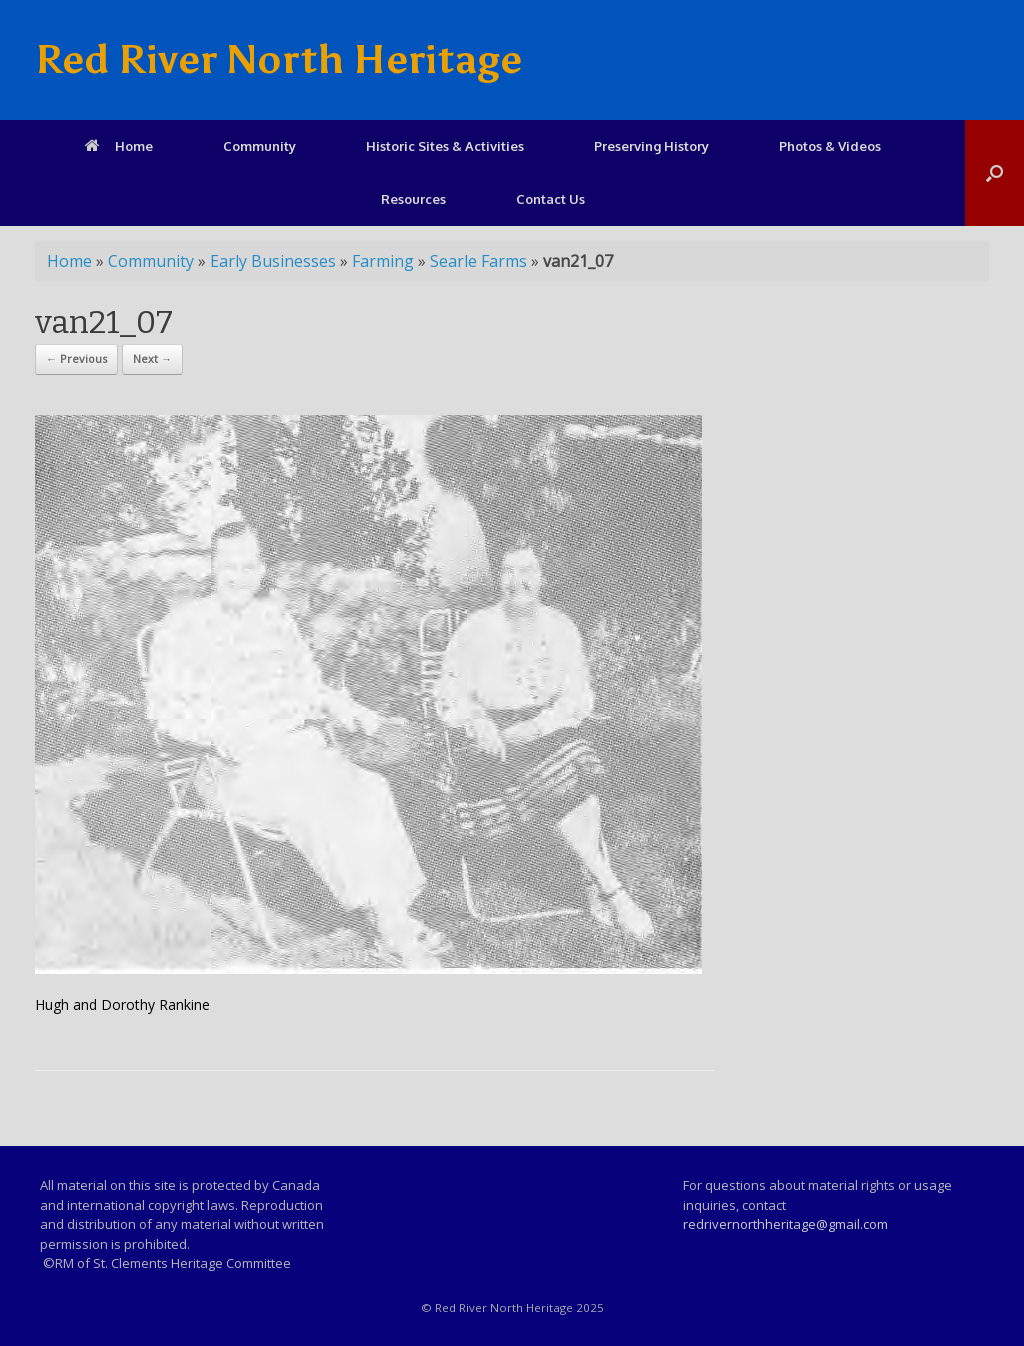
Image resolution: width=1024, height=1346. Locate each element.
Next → (152, 358)
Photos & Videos (830, 146)
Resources (413, 199)
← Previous (76, 358)
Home (119, 146)
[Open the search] (994, 173)
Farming (383, 261)
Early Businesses (273, 261)
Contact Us (550, 199)
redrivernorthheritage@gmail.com (785, 1224)
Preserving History (651, 146)
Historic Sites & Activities (445, 146)
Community (259, 146)
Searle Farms (478, 261)
